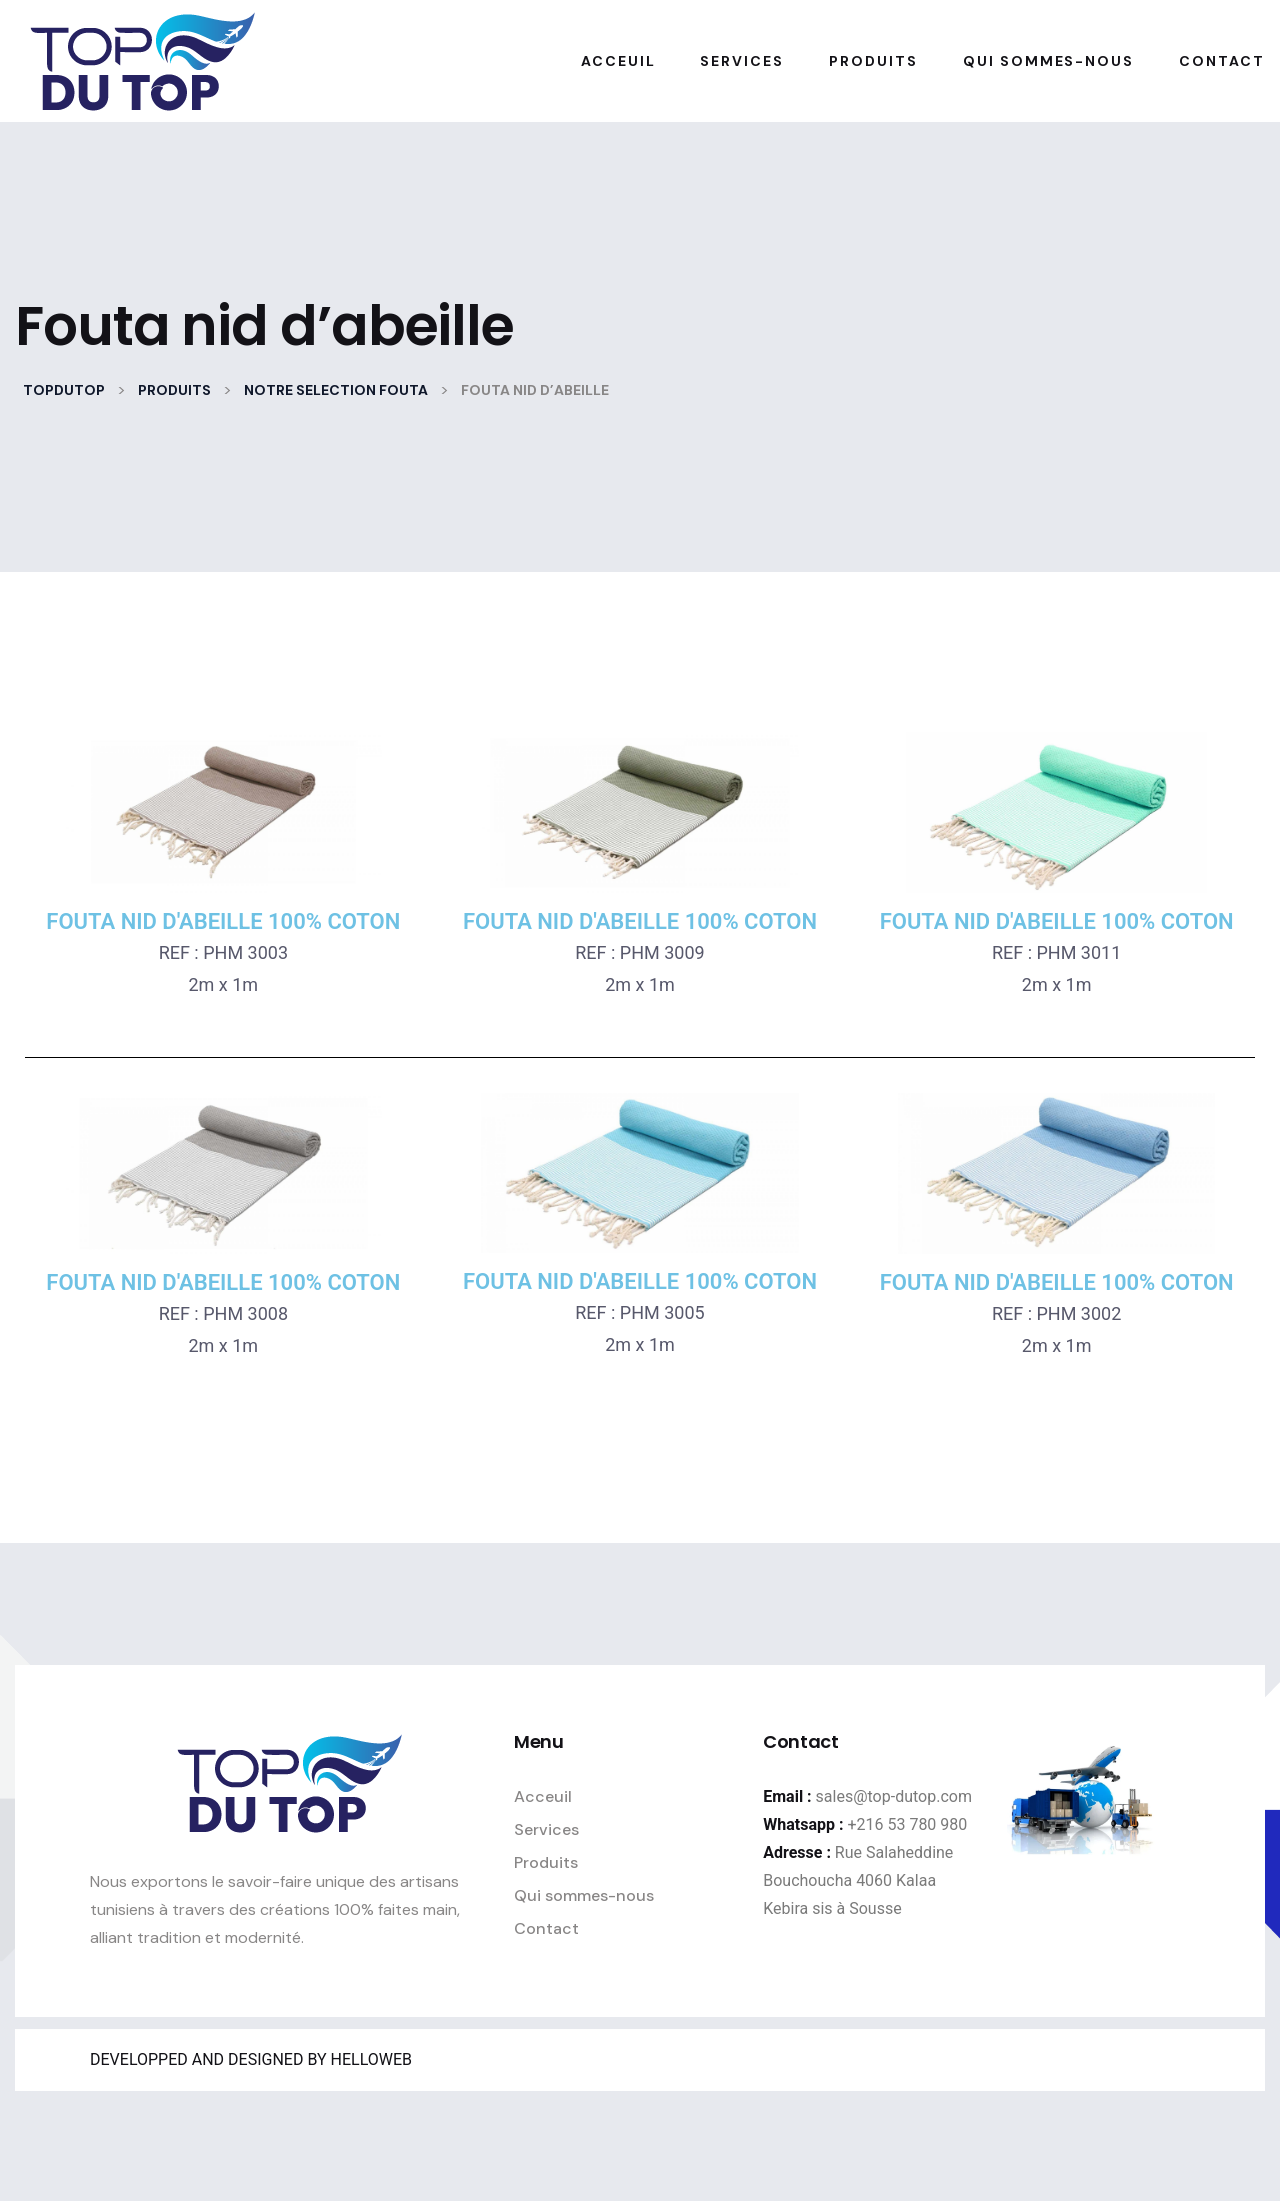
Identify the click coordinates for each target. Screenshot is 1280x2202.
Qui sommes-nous (584, 1895)
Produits (546, 1862)
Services (546, 1829)
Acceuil (543, 1796)
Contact (546, 1928)
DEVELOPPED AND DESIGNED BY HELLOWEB (251, 2059)
